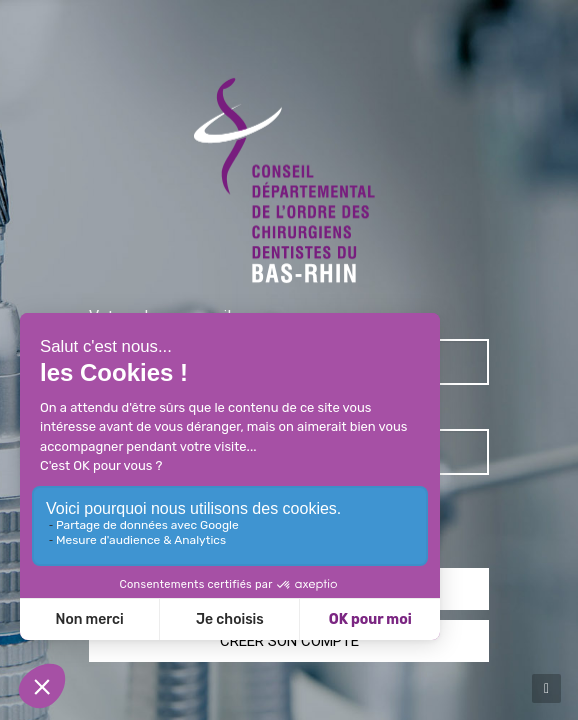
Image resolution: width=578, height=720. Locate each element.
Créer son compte (289, 641)
